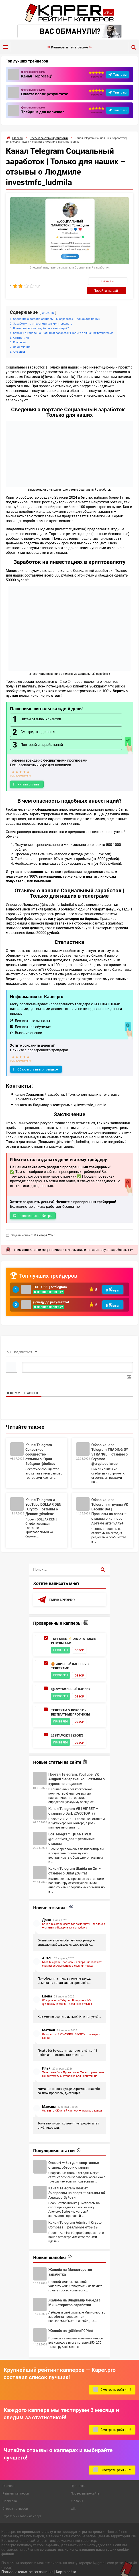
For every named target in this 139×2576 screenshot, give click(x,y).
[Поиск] (102, 1562)
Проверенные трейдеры (34, 1206)
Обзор (81, 1643)
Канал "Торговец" (37, 76)
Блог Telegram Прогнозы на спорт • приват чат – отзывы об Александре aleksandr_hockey (73, 1958)
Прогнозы (78, 2480)
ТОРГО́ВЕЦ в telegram (51, 1277)
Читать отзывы (28, 775)
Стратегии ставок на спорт (21, 2510)
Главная (8, 2480)
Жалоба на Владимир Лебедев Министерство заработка (74, 2296)
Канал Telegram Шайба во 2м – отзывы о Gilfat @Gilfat (74, 1865)
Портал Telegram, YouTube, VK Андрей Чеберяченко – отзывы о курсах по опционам (76, 1773)
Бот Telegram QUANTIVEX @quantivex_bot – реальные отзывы (71, 1833)
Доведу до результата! (52, 1294)
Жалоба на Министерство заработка (70, 2266)
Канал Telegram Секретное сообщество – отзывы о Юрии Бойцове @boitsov (40, 1447)
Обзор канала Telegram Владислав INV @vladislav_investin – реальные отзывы (67, 1996)
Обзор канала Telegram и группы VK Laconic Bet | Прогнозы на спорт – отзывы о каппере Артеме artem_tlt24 (109, 1504)
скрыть (48, 303)
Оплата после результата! (45, 94)
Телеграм (120, 74)
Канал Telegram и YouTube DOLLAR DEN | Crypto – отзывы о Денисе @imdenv (43, 1499)
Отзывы (73, 281)
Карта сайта (66, 2566)
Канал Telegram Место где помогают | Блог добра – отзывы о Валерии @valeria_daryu (73, 1920)
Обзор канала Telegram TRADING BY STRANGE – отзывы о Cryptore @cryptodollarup (109, 1447)
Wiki (73, 2503)
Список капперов (15, 2503)
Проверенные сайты (85, 2488)
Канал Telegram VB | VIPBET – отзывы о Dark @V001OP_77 (73, 1805)
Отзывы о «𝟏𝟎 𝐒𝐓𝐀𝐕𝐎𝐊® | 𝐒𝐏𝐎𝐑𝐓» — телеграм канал (71, 2030)
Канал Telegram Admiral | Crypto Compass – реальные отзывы (75, 2219)
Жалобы (77, 2495)
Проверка (9, 2495)
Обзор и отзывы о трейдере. (38, 1060)
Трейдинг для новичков (43, 112)
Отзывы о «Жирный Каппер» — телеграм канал (72, 2105)
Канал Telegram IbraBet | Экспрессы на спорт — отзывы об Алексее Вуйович (76, 2187)
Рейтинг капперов (15, 2488)
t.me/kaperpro (62, 1592)
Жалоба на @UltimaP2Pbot (70, 2325)
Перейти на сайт (111, 281)
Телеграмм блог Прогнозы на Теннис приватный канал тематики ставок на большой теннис (73, 2068)
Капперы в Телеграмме (69, 47)
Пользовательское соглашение (27, 2566)
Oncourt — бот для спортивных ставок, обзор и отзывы (74, 2159)
